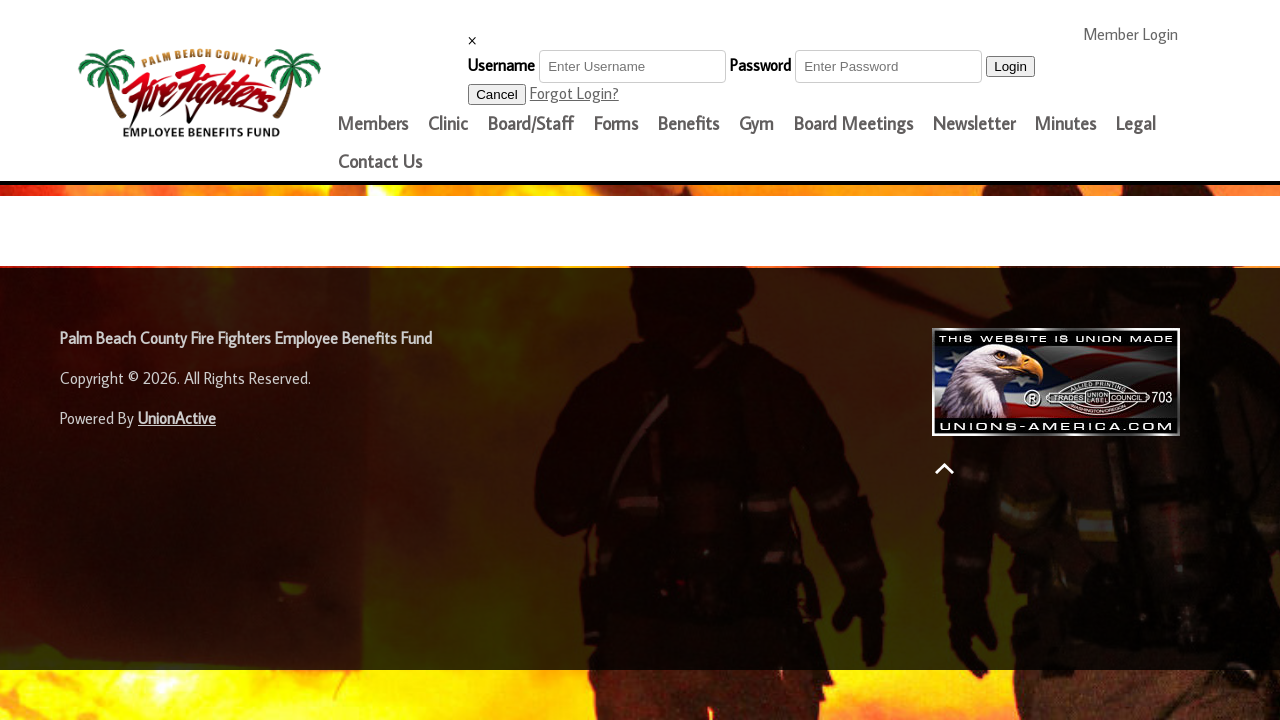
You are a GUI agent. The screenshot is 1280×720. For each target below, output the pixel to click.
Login (1010, 66)
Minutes (1065, 123)
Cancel (497, 94)
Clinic (448, 123)
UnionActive (177, 418)
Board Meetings (853, 123)
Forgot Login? (574, 93)
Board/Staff (531, 123)
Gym (756, 123)
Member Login (1139, 33)
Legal (1136, 123)
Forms (616, 123)
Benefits (688, 123)
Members (373, 123)
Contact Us (380, 161)
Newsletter (974, 123)
